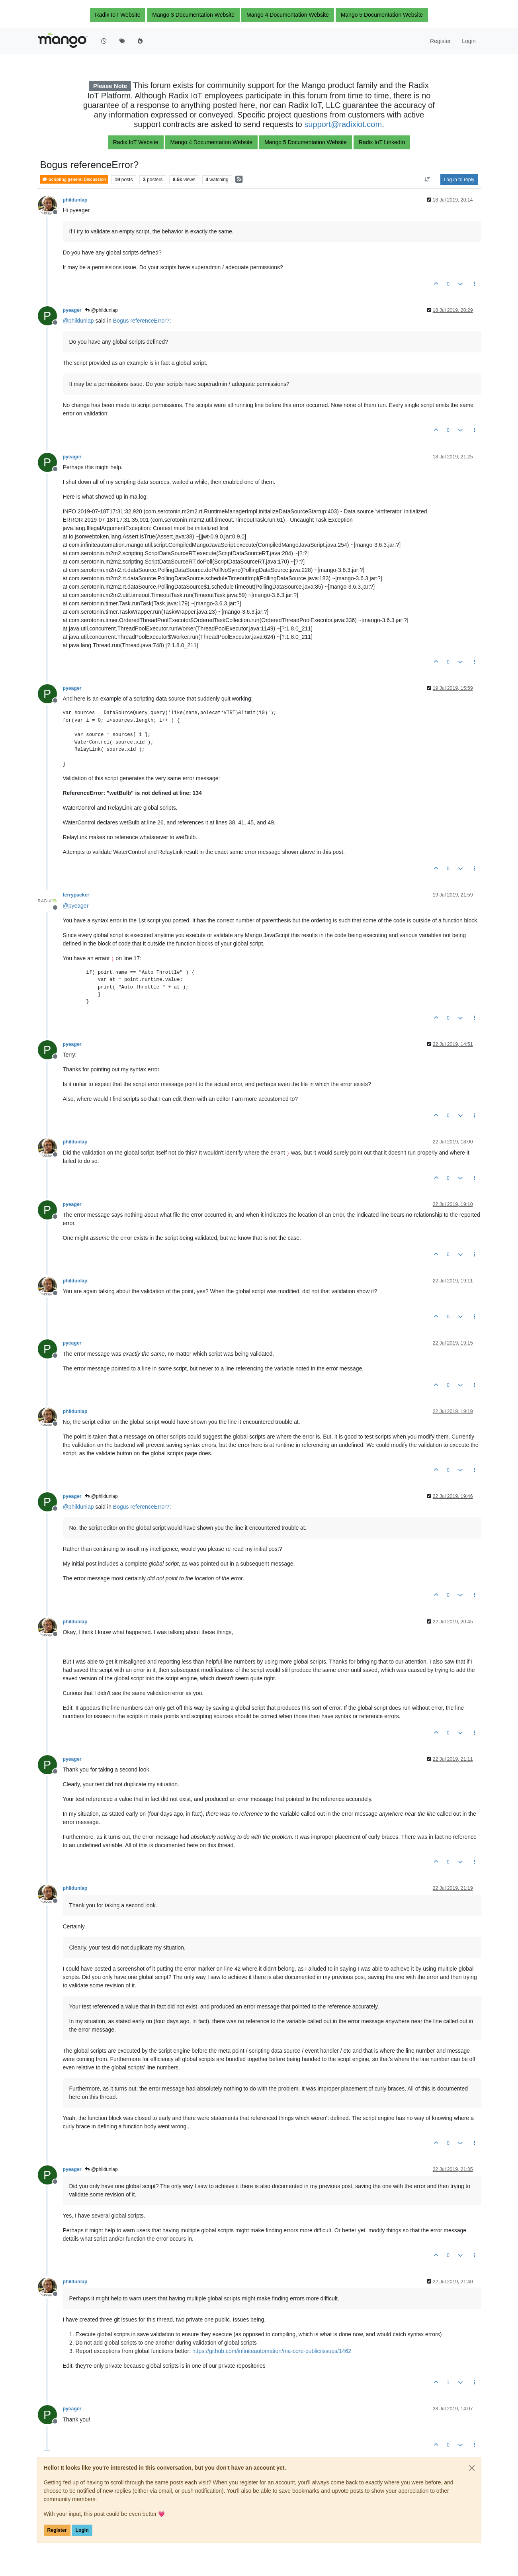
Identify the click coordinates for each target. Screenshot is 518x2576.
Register (57, 2530)
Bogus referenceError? (141, 320)
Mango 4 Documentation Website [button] (287, 15)
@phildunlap (101, 310)
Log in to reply (459, 179)
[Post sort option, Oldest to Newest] (427, 179)
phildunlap (75, 200)
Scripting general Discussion (74, 179)
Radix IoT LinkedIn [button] (382, 142)
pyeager (72, 310)
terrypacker (76, 895)
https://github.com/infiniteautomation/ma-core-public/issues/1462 (271, 2351)
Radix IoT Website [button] (118, 15)
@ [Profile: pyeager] (76, 905)
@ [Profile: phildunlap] (78, 320)
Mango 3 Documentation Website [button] (193, 15)
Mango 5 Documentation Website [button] (382, 15)
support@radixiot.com (343, 124)
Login (81, 2530)
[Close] (472, 2468)
